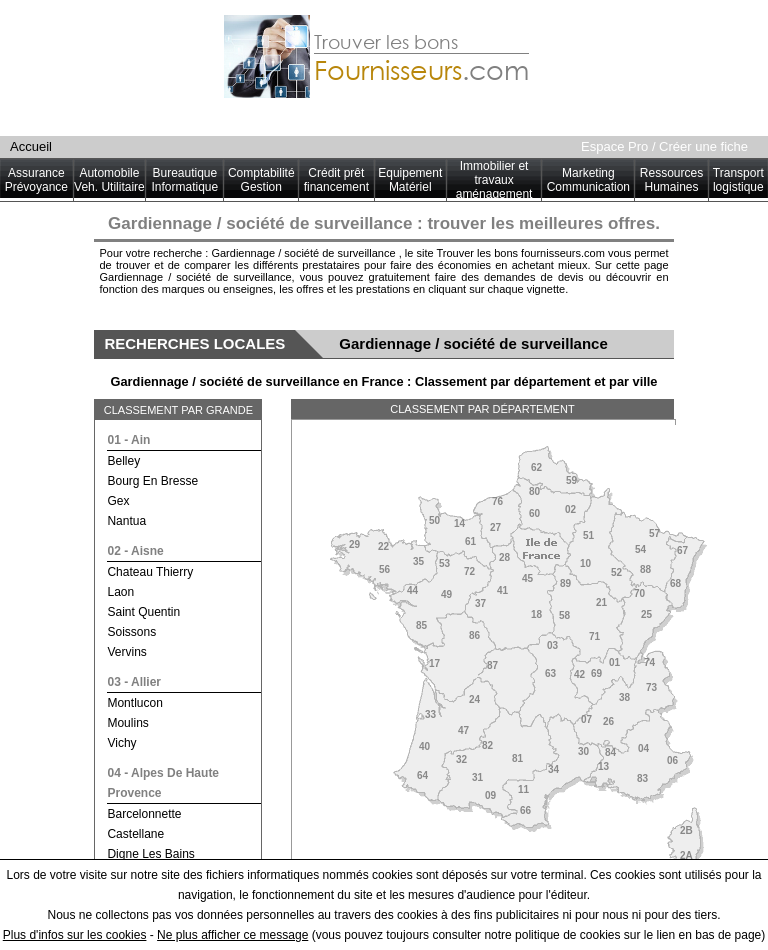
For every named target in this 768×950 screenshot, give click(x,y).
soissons (131, 632)
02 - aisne (135, 551)
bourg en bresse (152, 481)
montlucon (134, 703)
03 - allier (134, 682)
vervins (126, 652)
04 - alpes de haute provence (163, 783)
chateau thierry (150, 572)
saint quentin (143, 612)
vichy (121, 743)
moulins (127, 723)
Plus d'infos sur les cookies (75, 935)
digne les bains (150, 854)
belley (123, 461)
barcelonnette (144, 814)
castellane (135, 834)
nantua (126, 521)
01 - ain (128, 440)
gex (118, 501)
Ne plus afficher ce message (232, 935)
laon (120, 592)
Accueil (31, 146)
